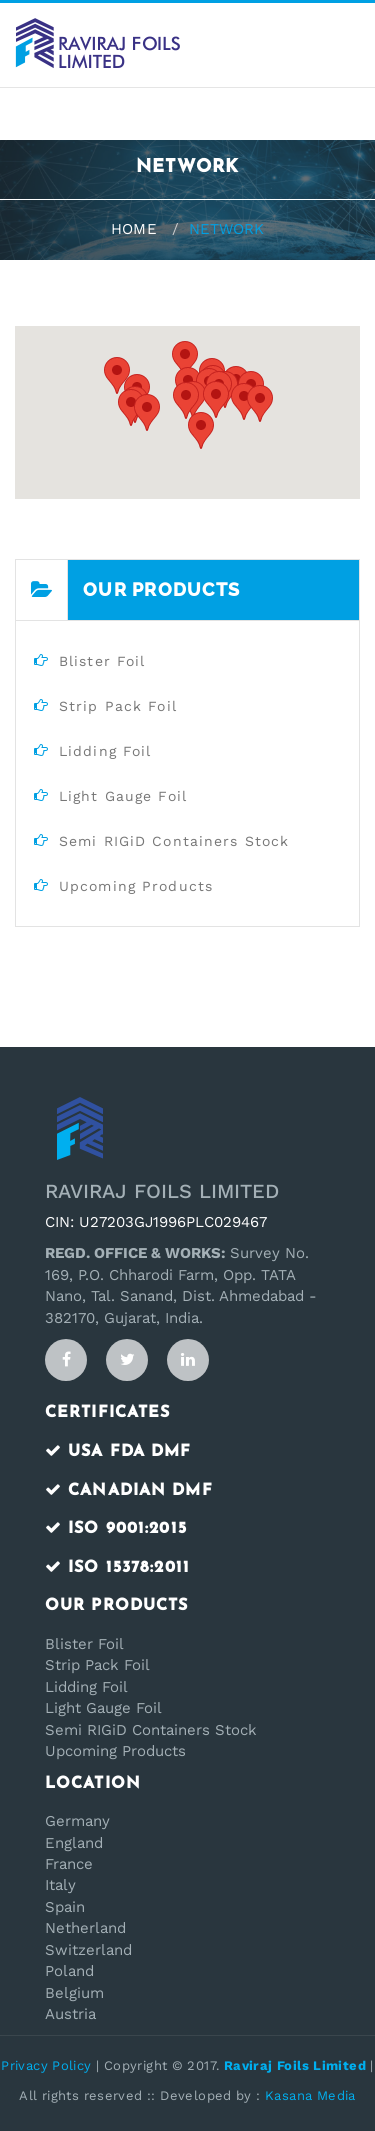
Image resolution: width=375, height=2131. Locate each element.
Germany (77, 1821)
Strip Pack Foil (97, 1665)
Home (133, 229)
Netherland (85, 1928)
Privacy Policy (46, 2065)
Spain (65, 1907)
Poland (69, 1971)
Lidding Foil (86, 1687)
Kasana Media (310, 2095)
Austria (70, 2014)
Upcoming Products (115, 1751)
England (74, 1843)
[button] (244, 401)
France (69, 1864)
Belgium (74, 1993)
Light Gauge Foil (103, 1708)
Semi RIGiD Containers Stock (151, 1730)
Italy (60, 1885)
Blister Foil (84, 1644)
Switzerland (88, 1950)
